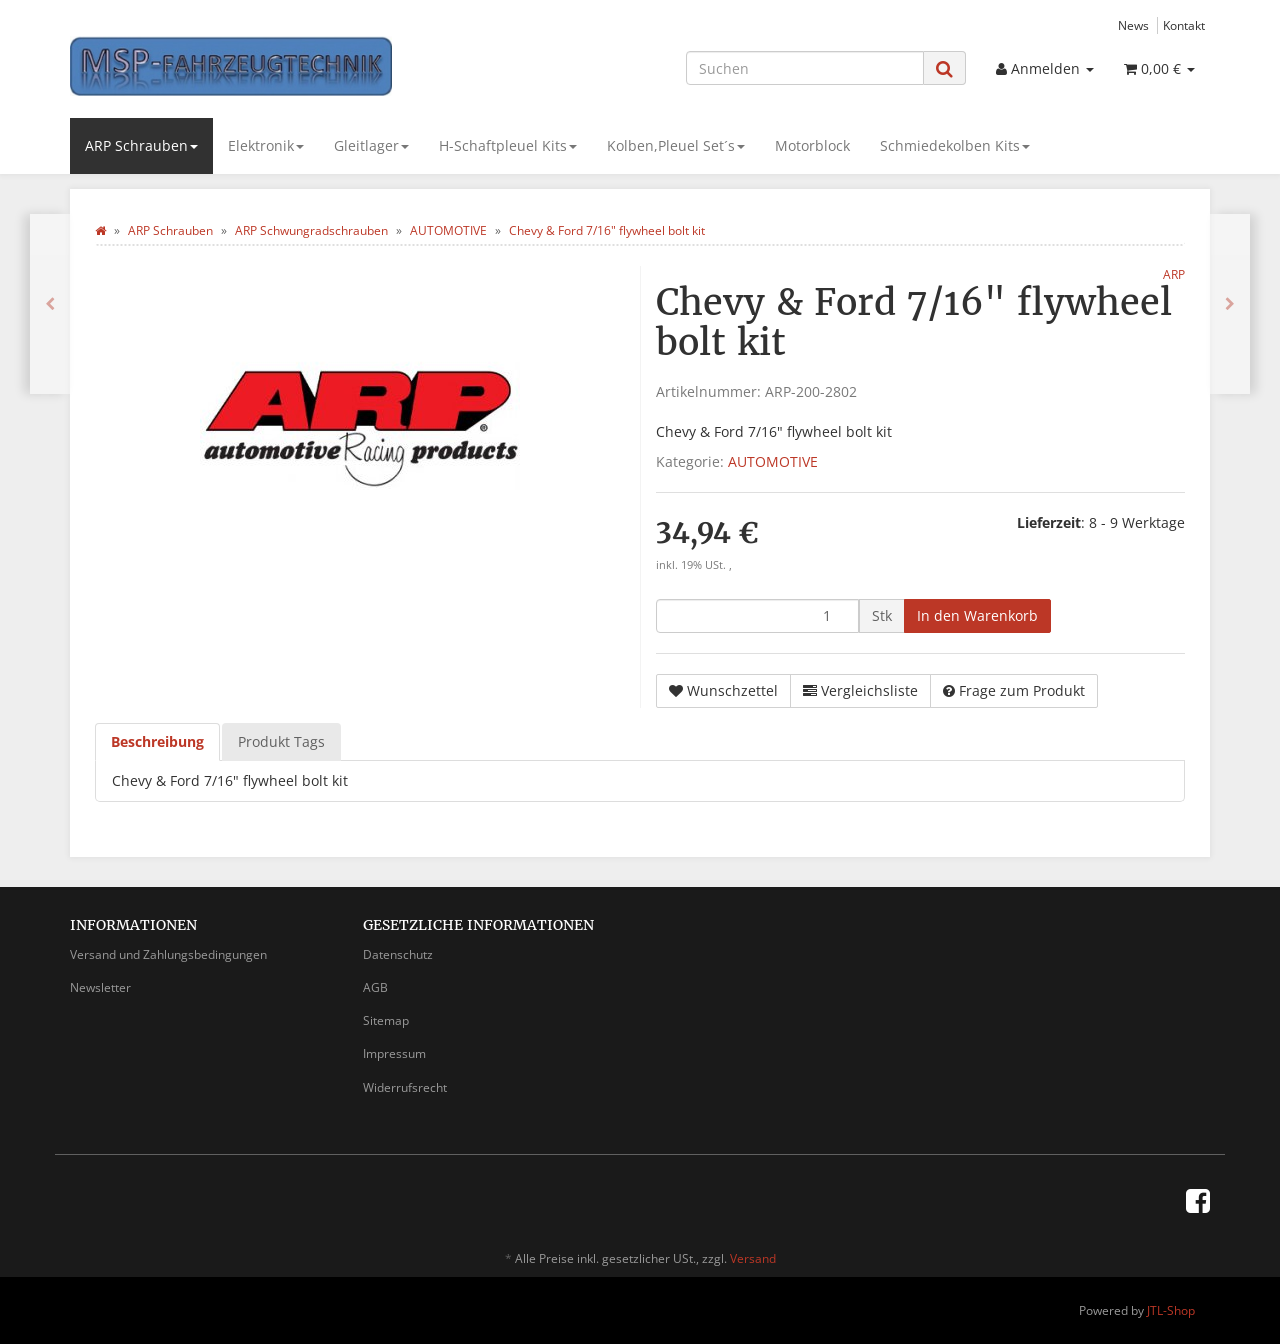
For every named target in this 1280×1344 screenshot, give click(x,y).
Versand (753, 1258)
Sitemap (386, 1020)
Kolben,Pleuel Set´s (676, 145)
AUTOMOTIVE (773, 461)
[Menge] (757, 616)
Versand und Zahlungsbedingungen (168, 954)
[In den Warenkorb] (977, 616)
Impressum (394, 1053)
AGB (375, 987)
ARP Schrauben (141, 145)
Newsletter (100, 987)
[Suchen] (805, 68)
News (1133, 25)
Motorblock (812, 145)
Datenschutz (398, 954)
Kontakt (1184, 25)
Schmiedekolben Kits (955, 145)
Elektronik (266, 145)
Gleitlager (371, 145)
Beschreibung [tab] (157, 741)
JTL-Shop (1171, 1310)
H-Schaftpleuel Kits (508, 145)
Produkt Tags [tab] (281, 741)
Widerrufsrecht (405, 1087)
